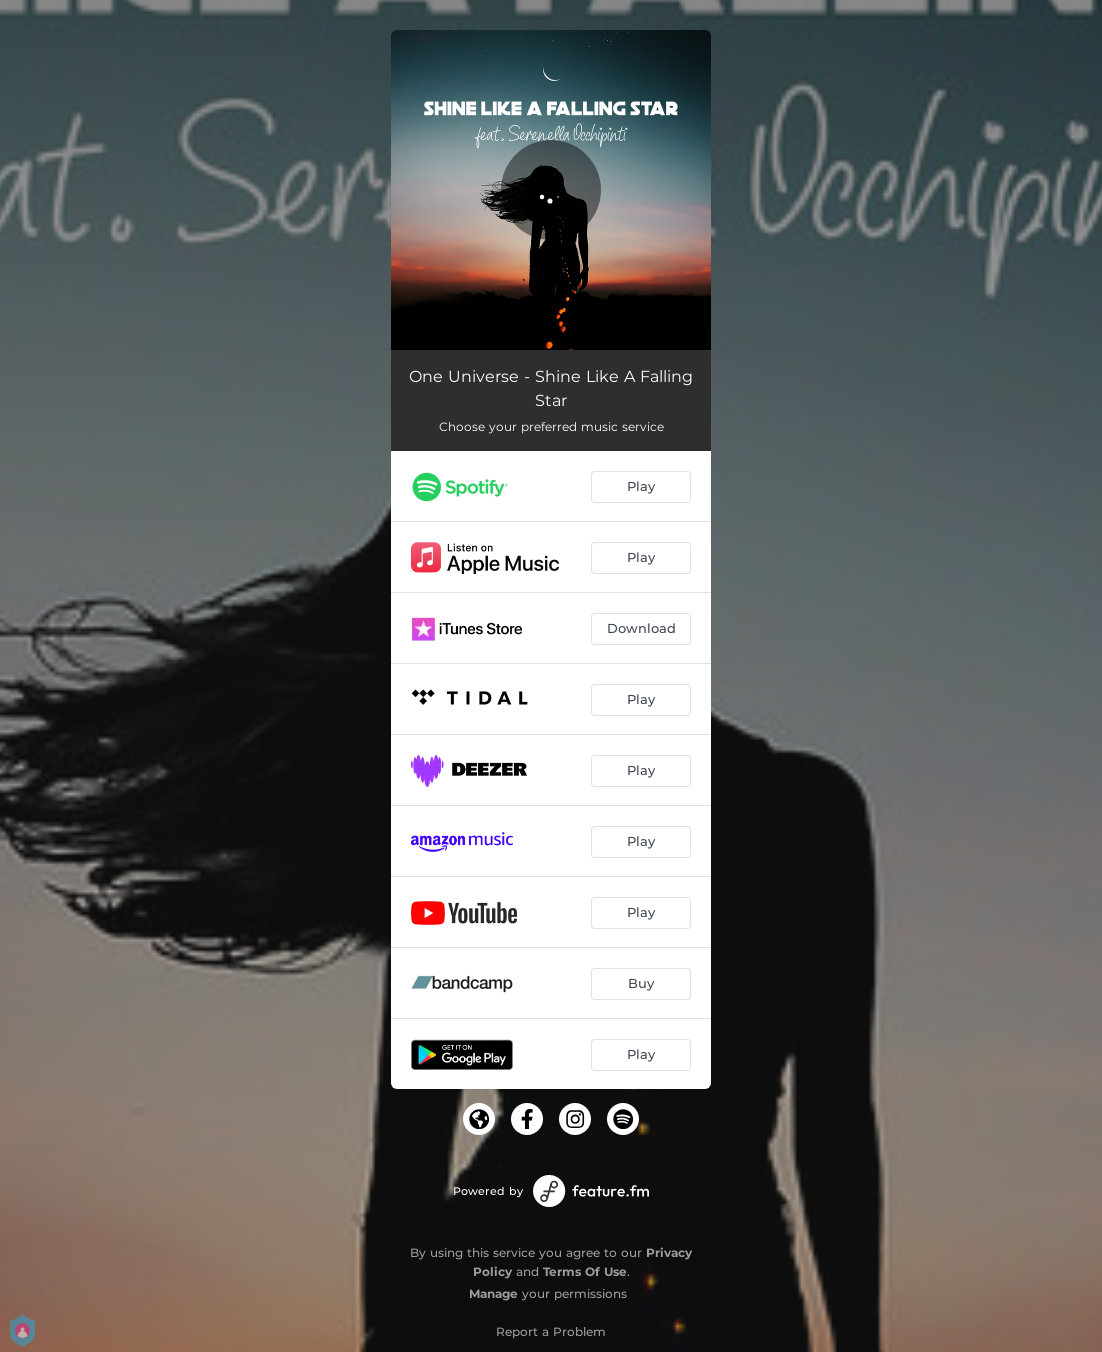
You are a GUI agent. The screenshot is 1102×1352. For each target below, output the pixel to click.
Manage (493, 1293)
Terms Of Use (585, 1271)
